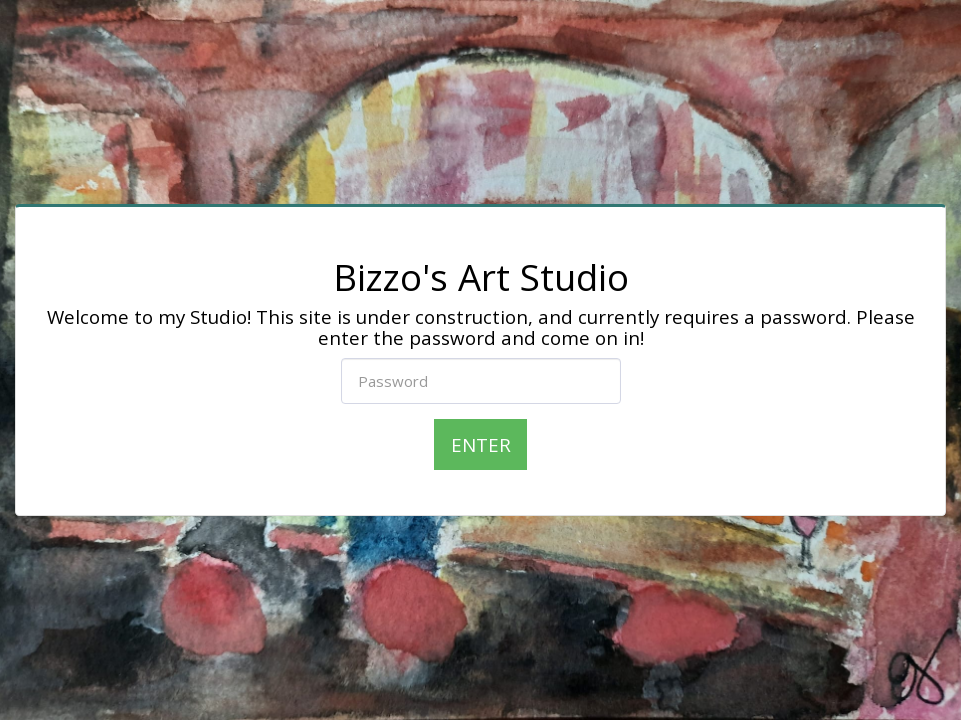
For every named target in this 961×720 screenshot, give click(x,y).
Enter (481, 444)
